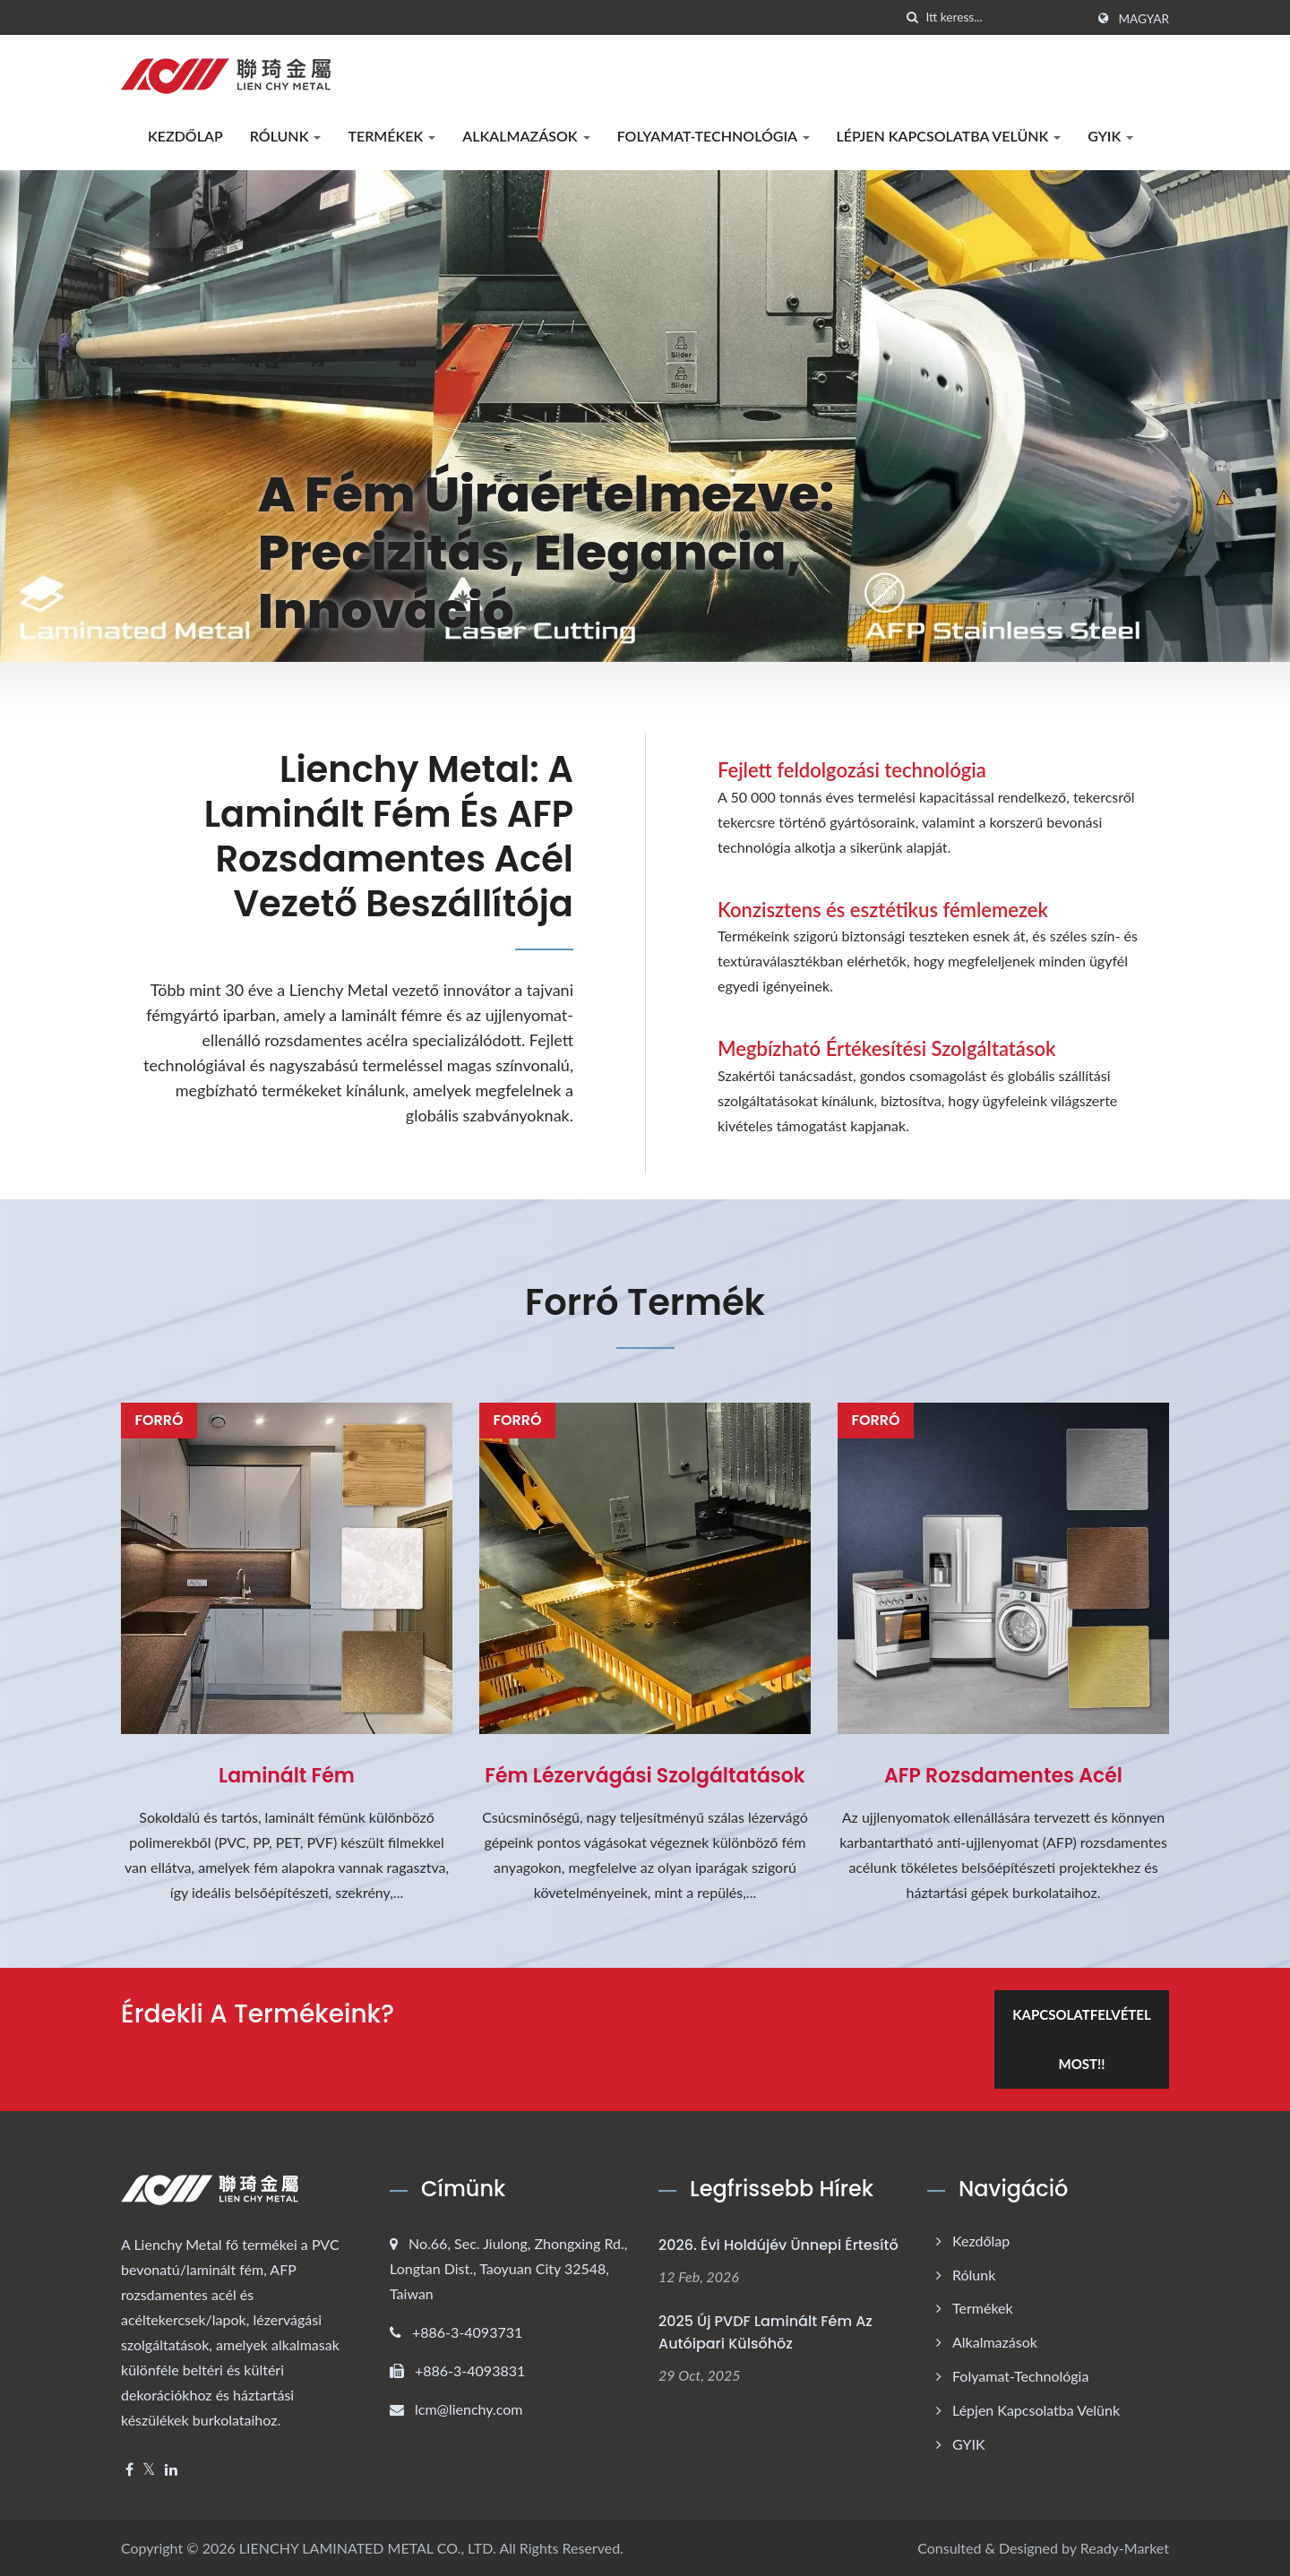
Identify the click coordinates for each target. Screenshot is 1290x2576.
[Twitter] (149, 2470)
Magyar (1143, 19)
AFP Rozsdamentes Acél (1003, 1776)
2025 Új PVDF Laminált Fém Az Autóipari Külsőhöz (765, 2332)
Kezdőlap (185, 135)
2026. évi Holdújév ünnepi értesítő (778, 2245)
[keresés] (912, 17)
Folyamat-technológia (713, 135)
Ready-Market (1124, 2547)
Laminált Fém (287, 1776)
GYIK (1110, 135)
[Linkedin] (171, 2470)
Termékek (391, 135)
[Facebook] (129, 2470)
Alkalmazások (525, 135)
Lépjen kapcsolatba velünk (949, 135)
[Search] (1005, 17)
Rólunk (286, 135)
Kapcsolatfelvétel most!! (1081, 2039)
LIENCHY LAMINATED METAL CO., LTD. (367, 2547)
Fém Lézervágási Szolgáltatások (644, 1776)
